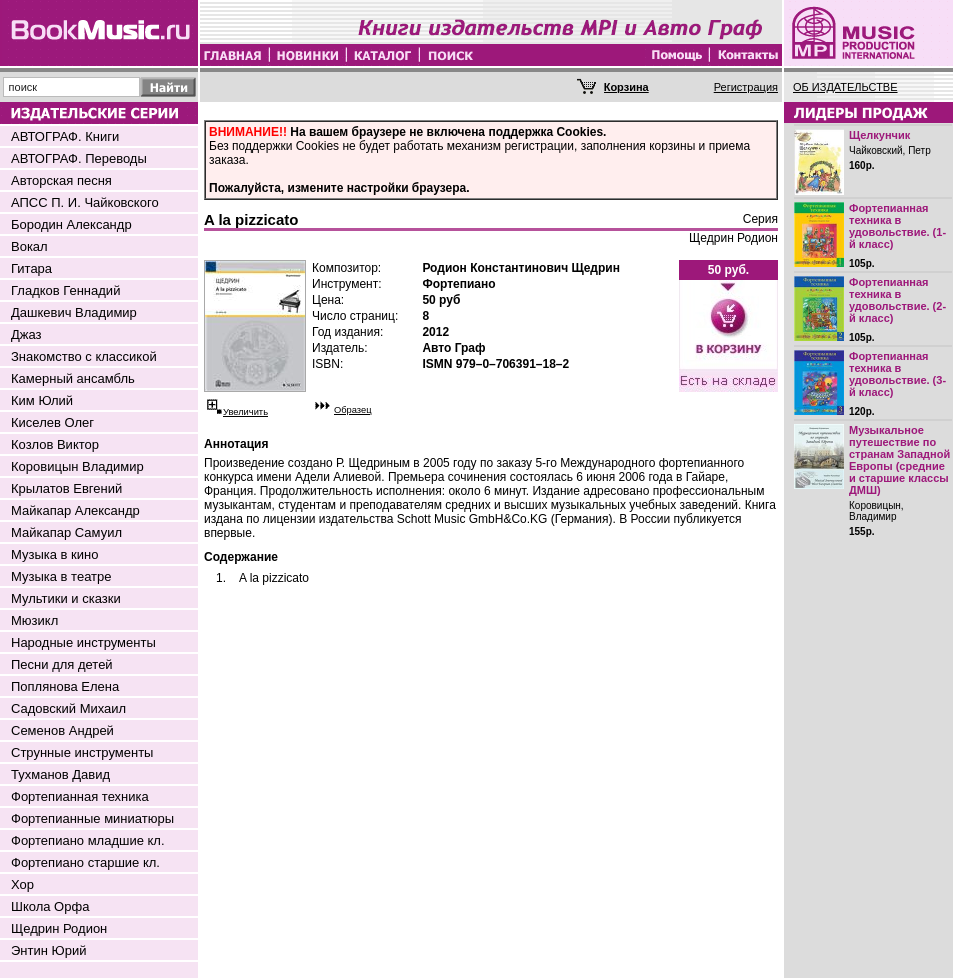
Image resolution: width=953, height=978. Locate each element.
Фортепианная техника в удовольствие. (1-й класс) (897, 226)
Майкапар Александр (75, 510)
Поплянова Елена (65, 686)
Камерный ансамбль (73, 378)
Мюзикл (34, 620)
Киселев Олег (52, 422)
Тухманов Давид (60, 774)
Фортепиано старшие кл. (85, 862)
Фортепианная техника (80, 796)
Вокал (29, 246)
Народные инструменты (83, 642)
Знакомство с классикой (84, 356)
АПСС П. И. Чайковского (85, 202)
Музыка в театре (61, 576)
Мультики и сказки (66, 598)
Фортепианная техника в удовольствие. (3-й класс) (897, 374)
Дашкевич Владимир (74, 312)
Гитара (31, 268)
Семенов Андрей (62, 730)
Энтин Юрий (48, 950)
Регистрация (746, 87)
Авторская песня (61, 180)
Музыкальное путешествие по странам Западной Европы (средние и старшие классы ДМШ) (899, 460)
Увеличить (245, 412)
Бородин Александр (71, 224)
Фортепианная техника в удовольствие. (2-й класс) (897, 300)
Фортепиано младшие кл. (88, 840)
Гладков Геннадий (65, 290)
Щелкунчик (879, 135)
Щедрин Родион (59, 928)
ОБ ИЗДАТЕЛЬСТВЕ (845, 87)
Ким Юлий (42, 400)
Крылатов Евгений (66, 488)
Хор (22, 884)
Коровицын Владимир (77, 466)
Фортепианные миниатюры (92, 818)
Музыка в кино (54, 554)
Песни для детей (62, 664)
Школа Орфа (50, 906)
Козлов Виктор (55, 444)
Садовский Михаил (68, 708)
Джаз (26, 334)
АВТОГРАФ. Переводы (79, 158)
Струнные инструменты (82, 752)
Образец (353, 410)
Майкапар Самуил (66, 532)
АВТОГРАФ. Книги (65, 136)
